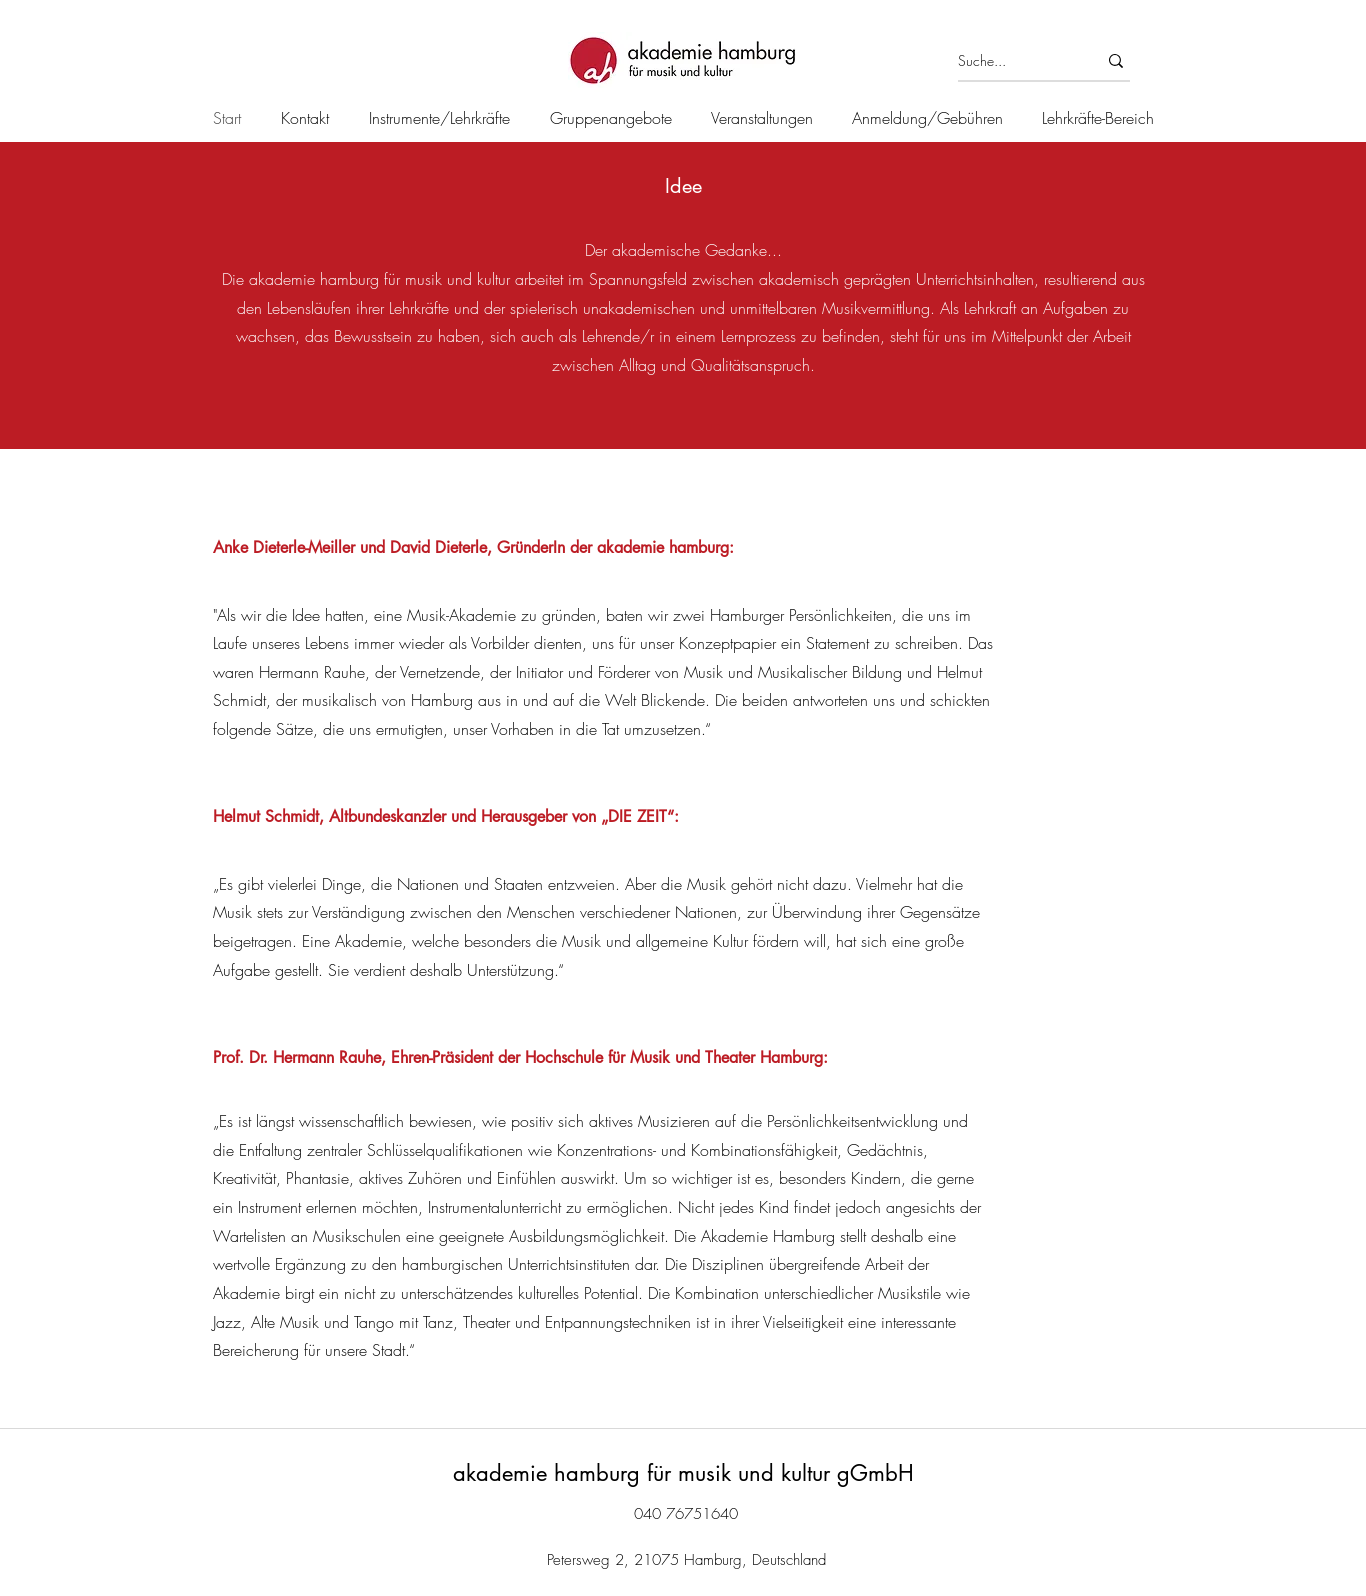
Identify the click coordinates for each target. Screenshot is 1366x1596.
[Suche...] (1012, 61)
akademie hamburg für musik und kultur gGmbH (683, 1473)
